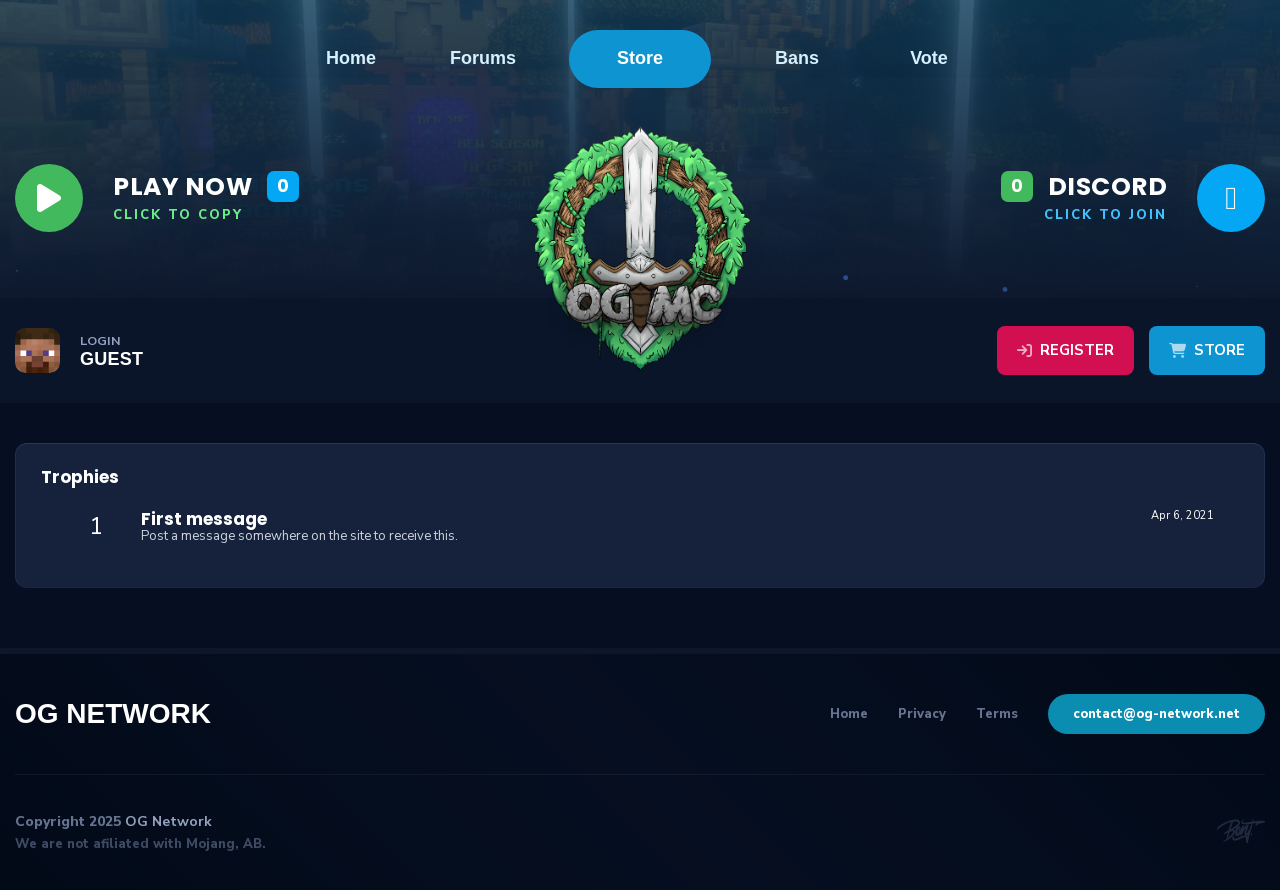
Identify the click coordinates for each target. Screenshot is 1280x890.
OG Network (113, 713)
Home (351, 58)
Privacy (922, 714)
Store (640, 58)
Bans (797, 58)
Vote (929, 58)
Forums (483, 58)
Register (1065, 350)
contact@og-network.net (1156, 714)
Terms (997, 714)
